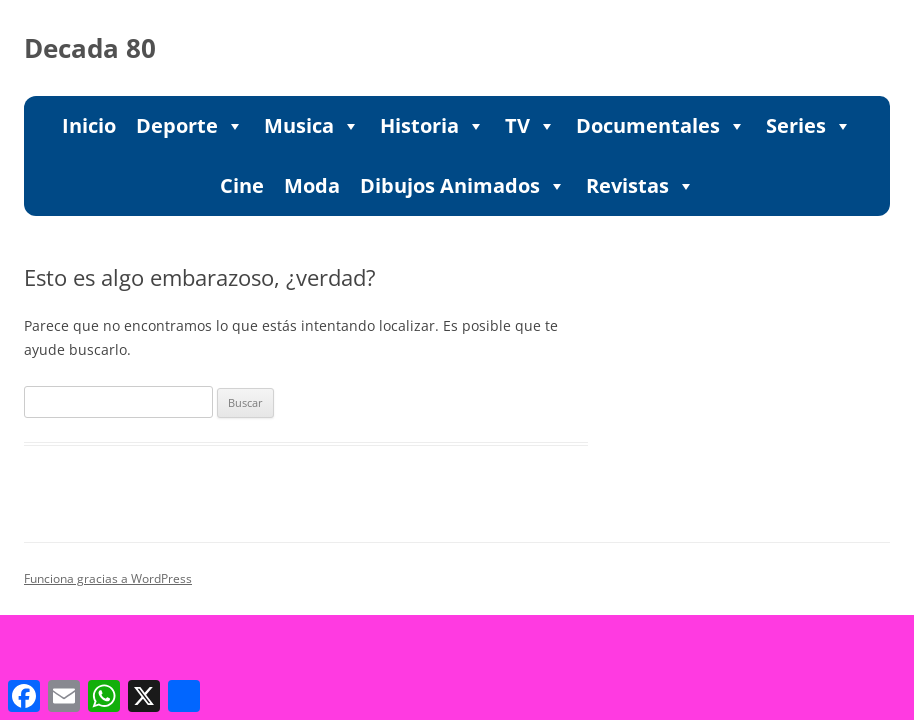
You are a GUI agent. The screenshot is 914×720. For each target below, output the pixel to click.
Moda (312, 185)
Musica (312, 126)
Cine (242, 185)
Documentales (661, 126)
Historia (432, 126)
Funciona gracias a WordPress (108, 578)
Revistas (640, 186)
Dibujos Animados (463, 186)
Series (809, 126)
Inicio (89, 125)
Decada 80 (90, 48)
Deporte (190, 126)
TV (530, 126)
